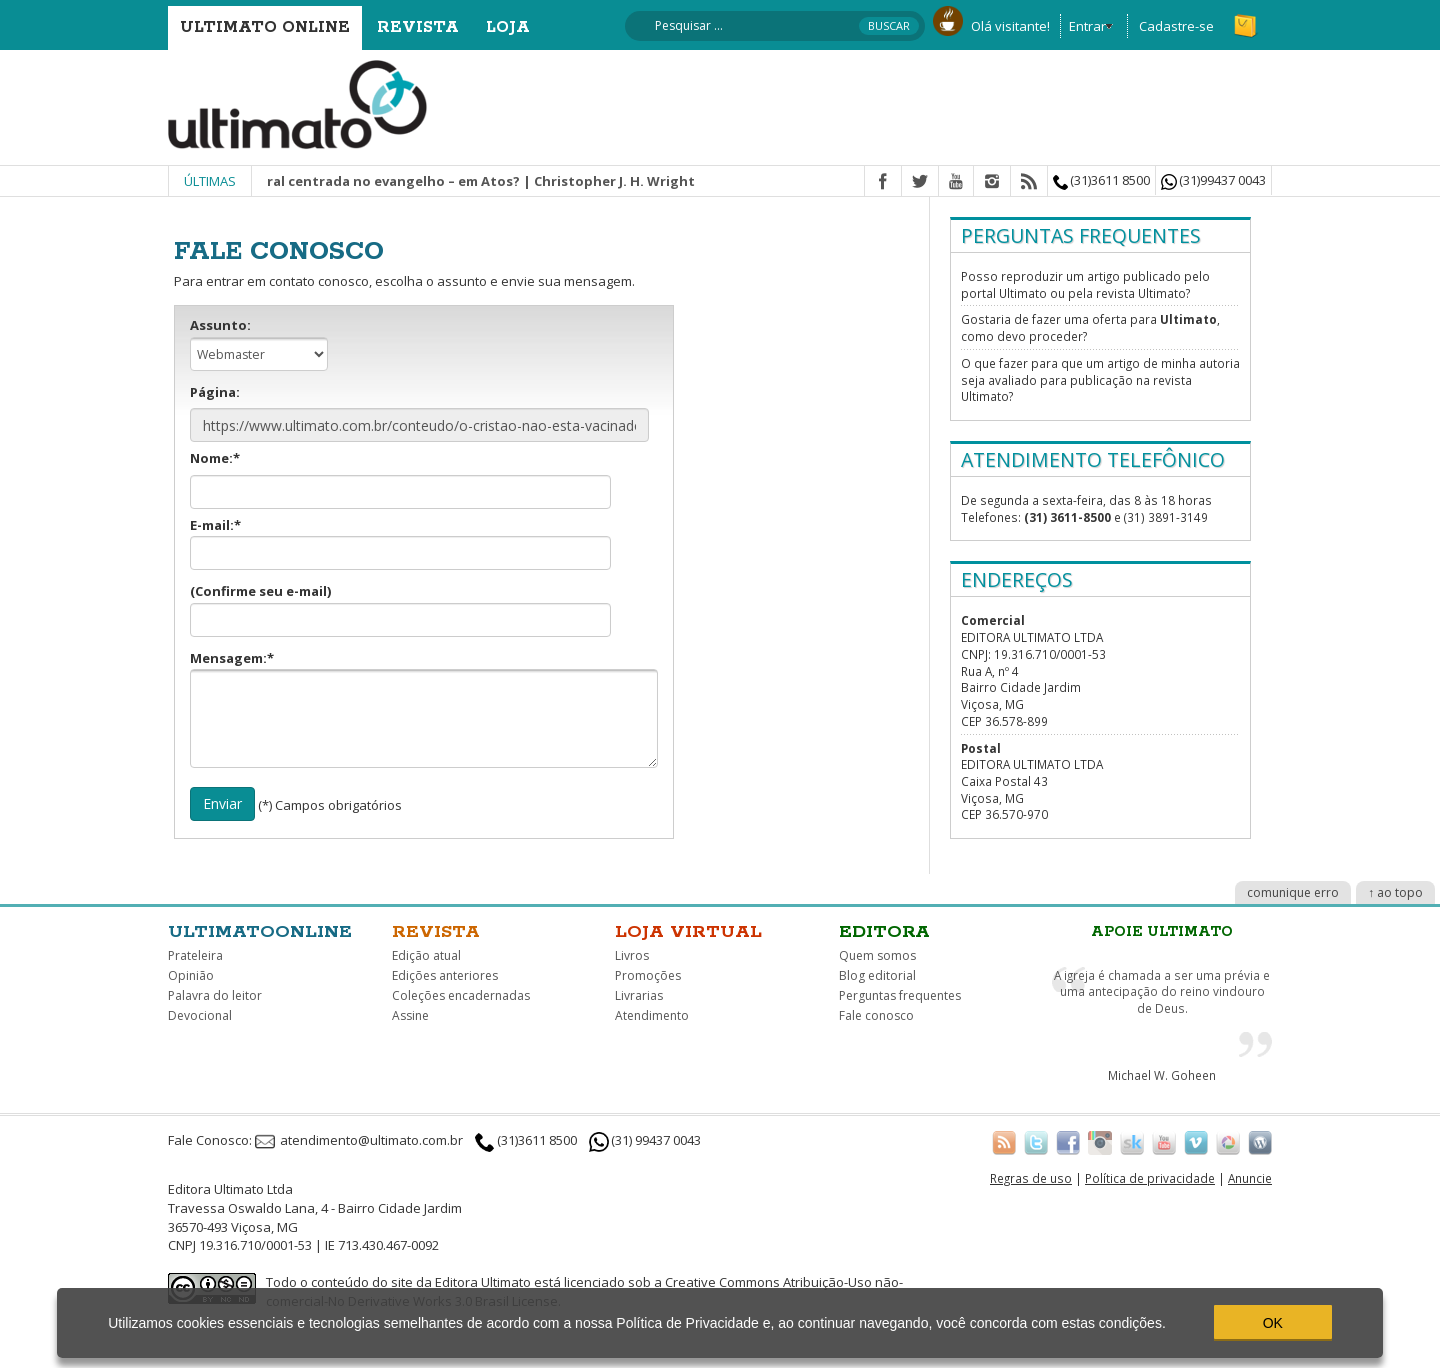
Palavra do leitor (215, 995)
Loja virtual (688, 932)
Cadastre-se (1176, 26)
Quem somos (877, 955)
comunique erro (1293, 892)
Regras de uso (1031, 1178)
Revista (418, 27)
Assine (410, 1015)
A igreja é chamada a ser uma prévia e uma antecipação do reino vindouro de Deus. (1162, 991)
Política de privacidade (1150, 1178)
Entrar (1087, 26)
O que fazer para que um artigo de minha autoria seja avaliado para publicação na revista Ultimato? (1100, 379)
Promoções (648, 975)
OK (1273, 1323)
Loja (508, 27)
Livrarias (639, 995)
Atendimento (652, 1015)
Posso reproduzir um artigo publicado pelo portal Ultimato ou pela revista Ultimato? (1085, 284)
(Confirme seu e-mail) (400, 609)
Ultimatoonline (260, 932)
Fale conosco (876, 1015)
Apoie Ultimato (1162, 932)
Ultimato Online (265, 27)
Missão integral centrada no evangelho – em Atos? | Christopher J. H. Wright (453, 181)
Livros (632, 955)
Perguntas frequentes (900, 995)
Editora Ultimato (483, 1282)
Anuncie (1250, 1178)
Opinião (191, 975)
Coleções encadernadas (461, 995)
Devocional (200, 1015)
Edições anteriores (445, 975)
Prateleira (195, 955)
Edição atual (426, 955)
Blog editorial (877, 975)
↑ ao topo (1395, 892)
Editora (884, 932)
